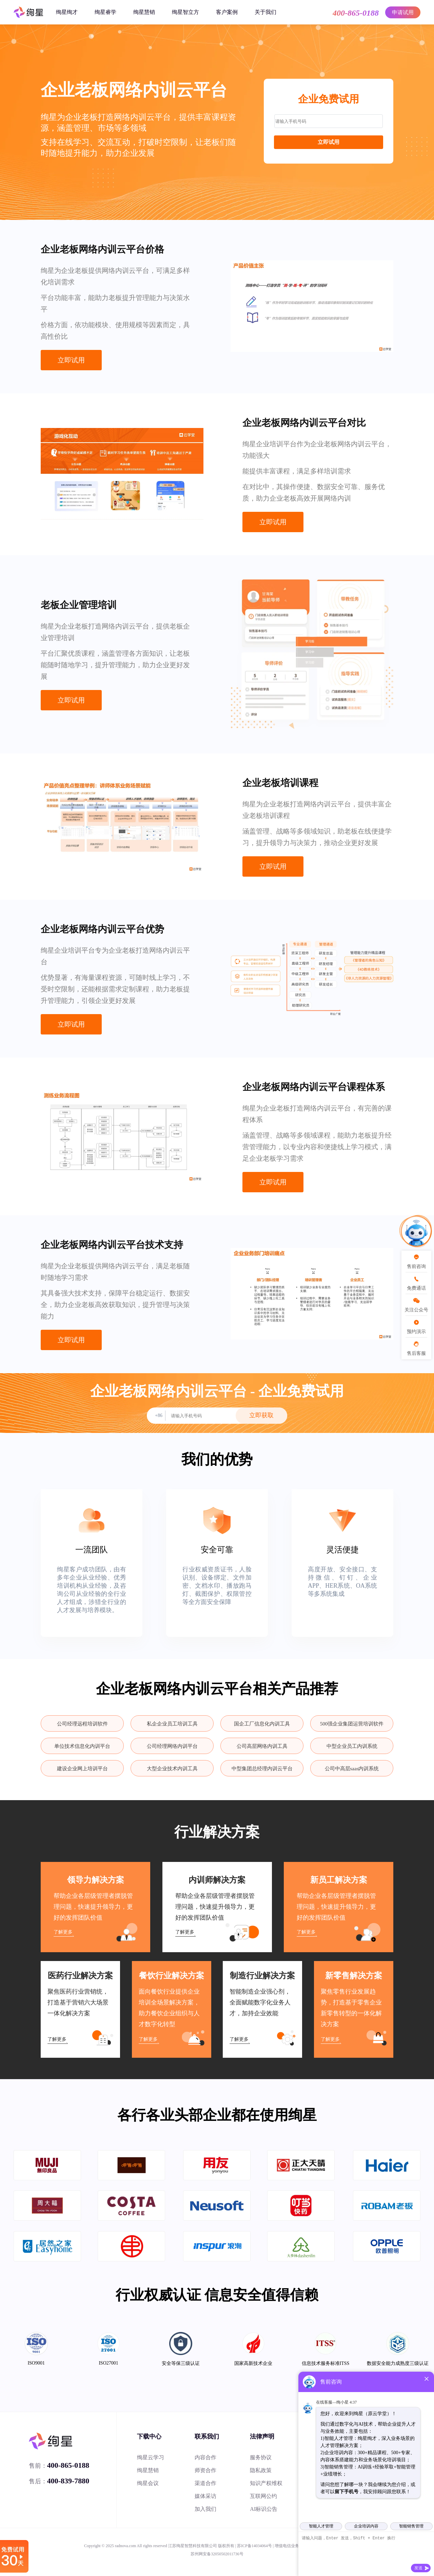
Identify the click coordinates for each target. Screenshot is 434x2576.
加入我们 (205, 2509)
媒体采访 (205, 2496)
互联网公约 (263, 2496)
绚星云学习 (150, 2457)
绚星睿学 (105, 12)
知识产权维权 (266, 2483)
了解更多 (63, 1932)
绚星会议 (148, 2483)
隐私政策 (261, 2470)
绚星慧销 (144, 12)
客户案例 (227, 12)
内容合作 (205, 2457)
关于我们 (265, 12)
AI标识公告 (263, 2509)
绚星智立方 (185, 12)
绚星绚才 (67, 12)
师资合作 (205, 2470)
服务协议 (261, 2457)
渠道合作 (205, 2483)
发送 (418, 2567)
